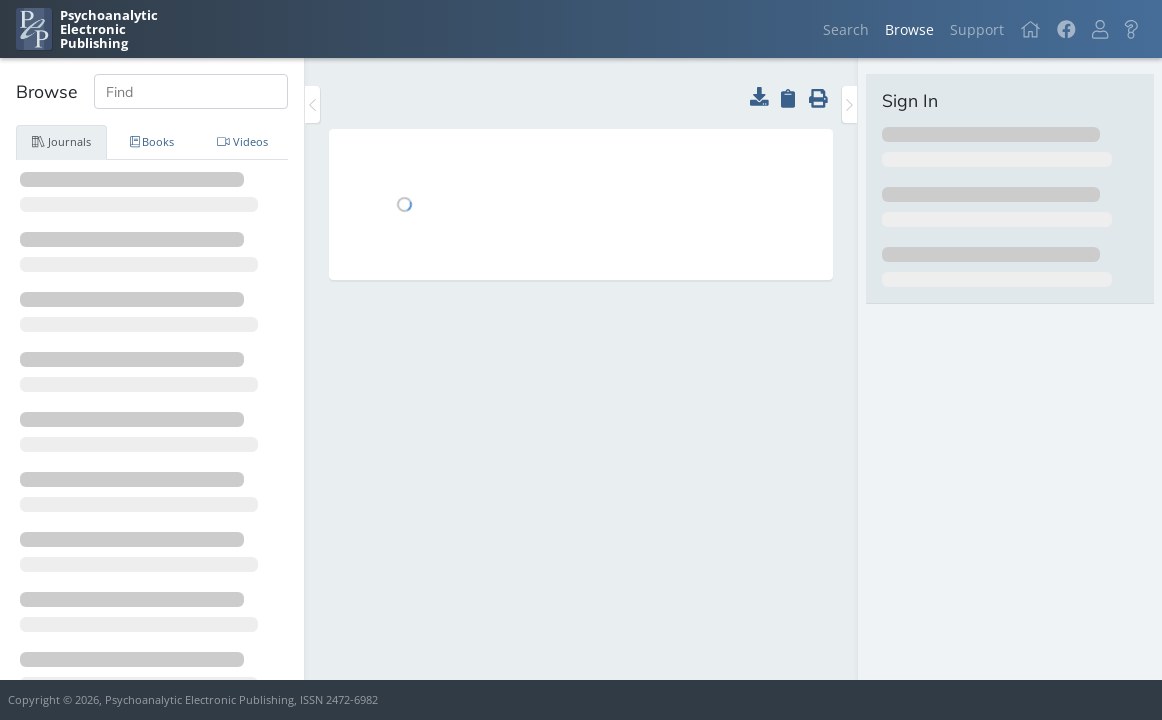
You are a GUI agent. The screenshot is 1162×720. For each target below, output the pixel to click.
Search (846, 29)
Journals (61, 141)
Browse (909, 29)
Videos (242, 141)
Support (977, 29)
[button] (1100, 29)
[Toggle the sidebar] (312, 104)
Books (152, 141)
